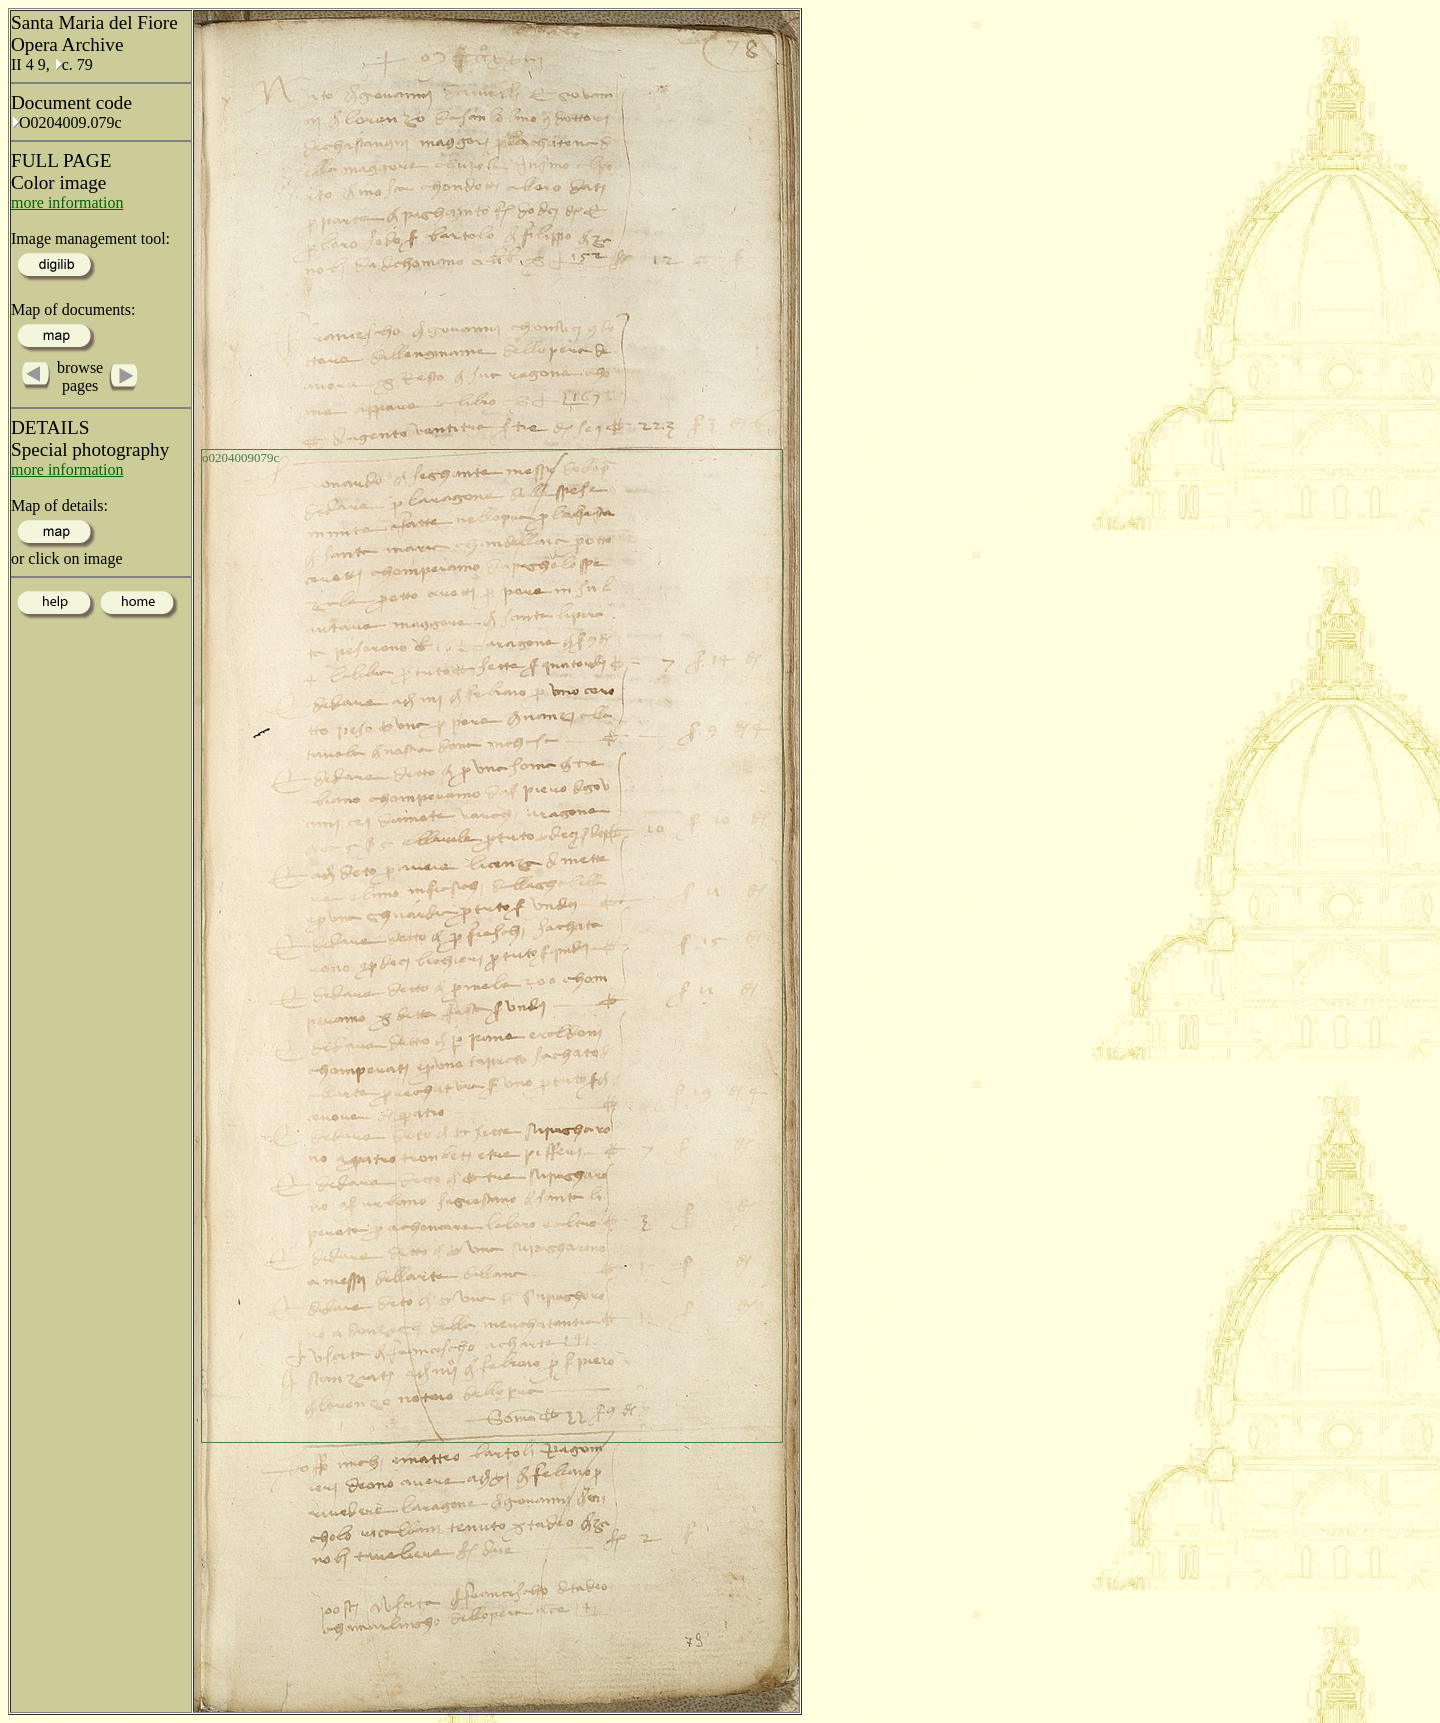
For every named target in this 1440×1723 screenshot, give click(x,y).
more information (67, 202)
